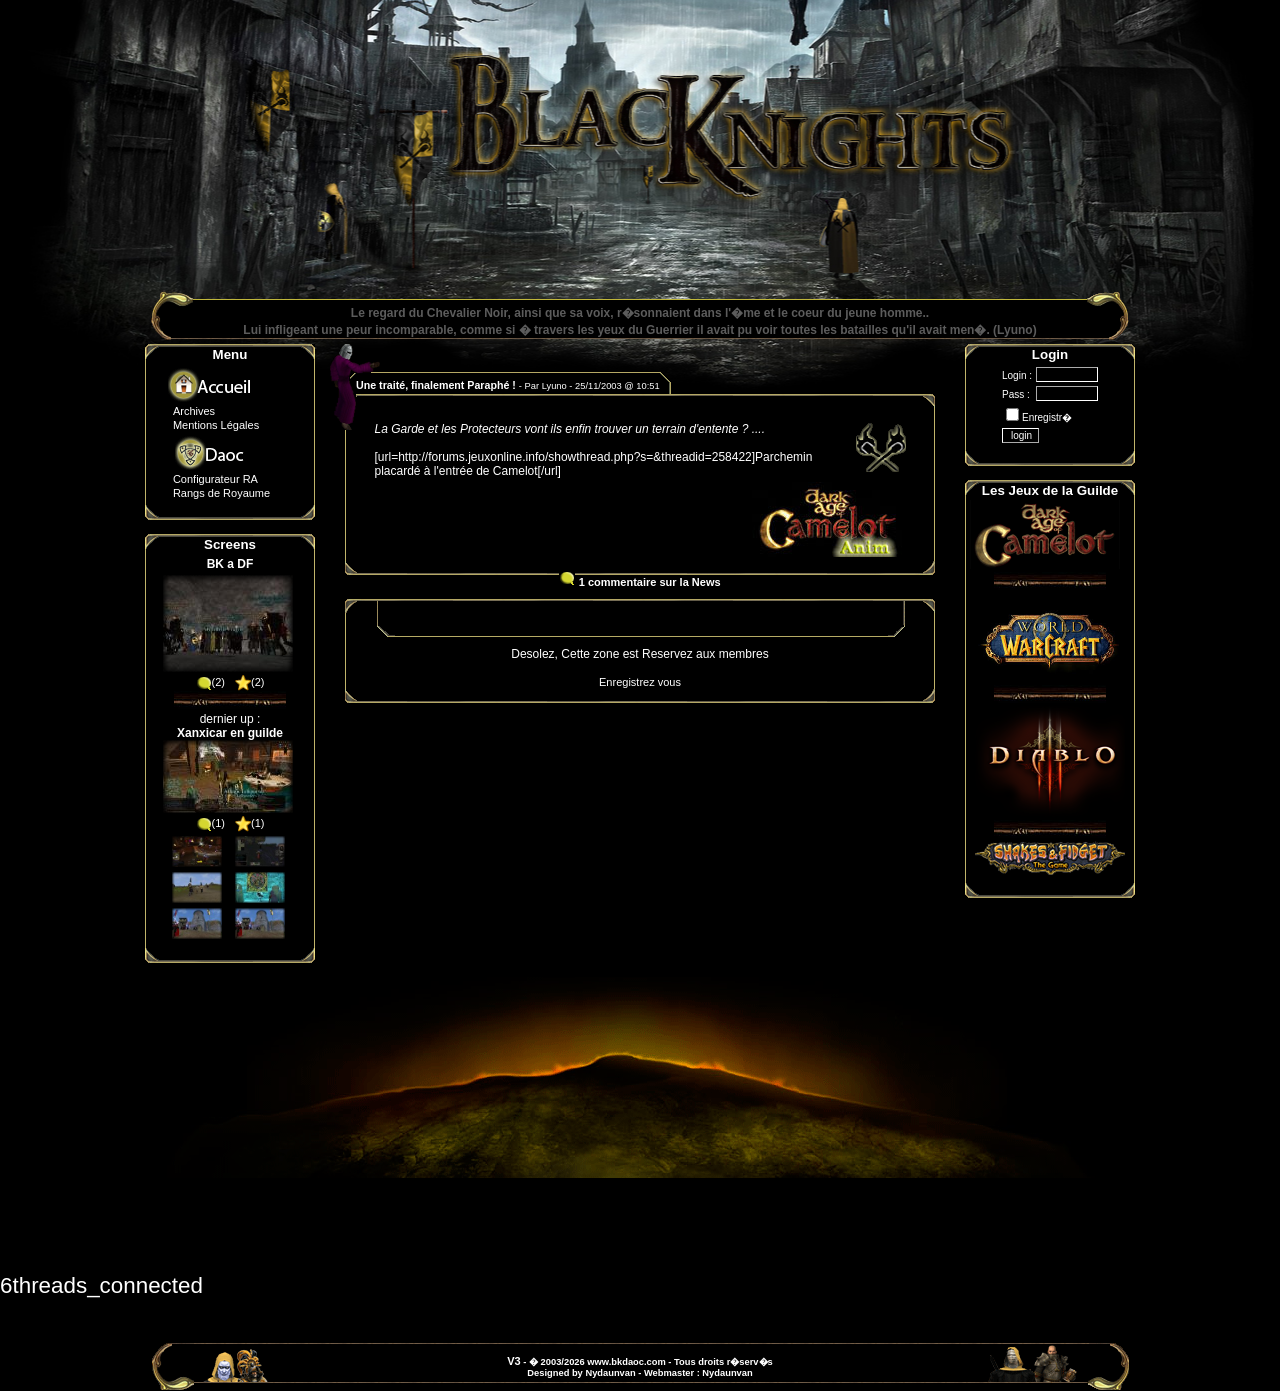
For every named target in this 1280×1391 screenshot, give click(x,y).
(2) (210, 682)
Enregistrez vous (640, 682)
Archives (194, 411)
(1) (210, 823)
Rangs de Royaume (221, 493)
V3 (513, 1361)
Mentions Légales (216, 425)
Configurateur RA (215, 479)
